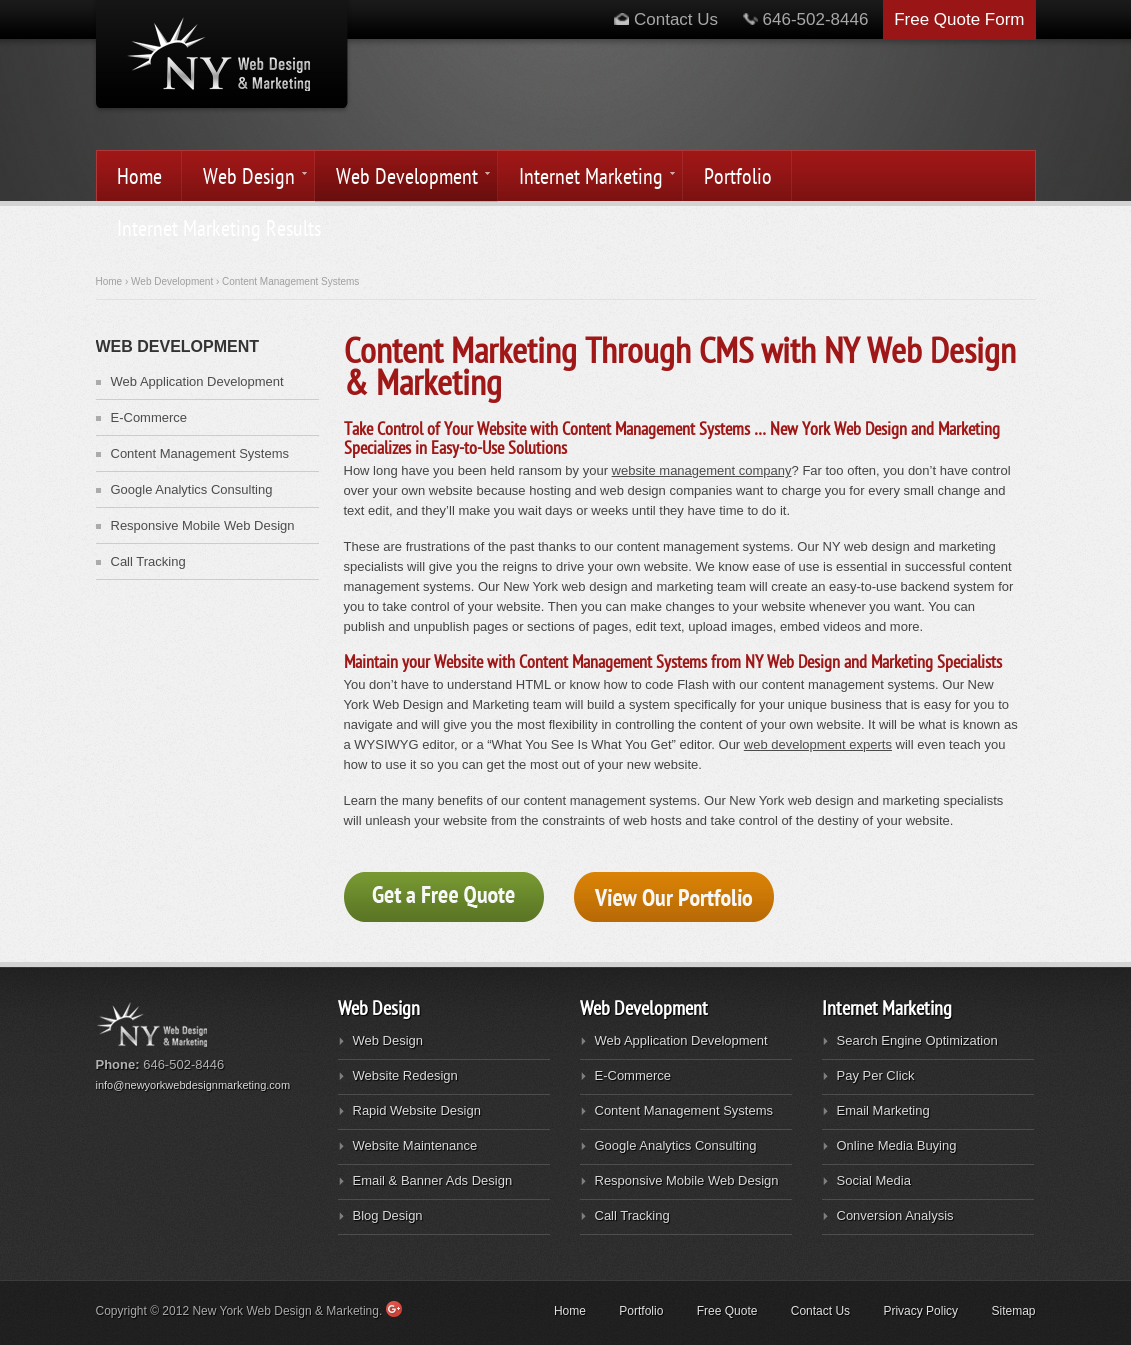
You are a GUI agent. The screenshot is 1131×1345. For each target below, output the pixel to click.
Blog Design (388, 1215)
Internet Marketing (588, 178)
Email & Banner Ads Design (433, 1180)
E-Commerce (149, 417)
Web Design (246, 178)
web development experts (818, 744)
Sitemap (1013, 1311)
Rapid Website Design (417, 1110)
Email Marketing (883, 1110)
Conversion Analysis (895, 1215)
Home (139, 177)
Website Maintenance (415, 1145)
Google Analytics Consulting (192, 489)
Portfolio (738, 177)
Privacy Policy (920, 1311)
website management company (702, 470)
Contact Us (666, 19)
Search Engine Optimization (917, 1040)
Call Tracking (148, 561)
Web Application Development (197, 381)
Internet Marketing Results (219, 229)
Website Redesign (405, 1075)
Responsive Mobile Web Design (203, 525)
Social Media (874, 1180)
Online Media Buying (897, 1145)
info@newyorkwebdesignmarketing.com (193, 1085)
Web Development (404, 178)
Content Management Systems (200, 453)
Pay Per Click (876, 1075)
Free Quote (727, 1311)
